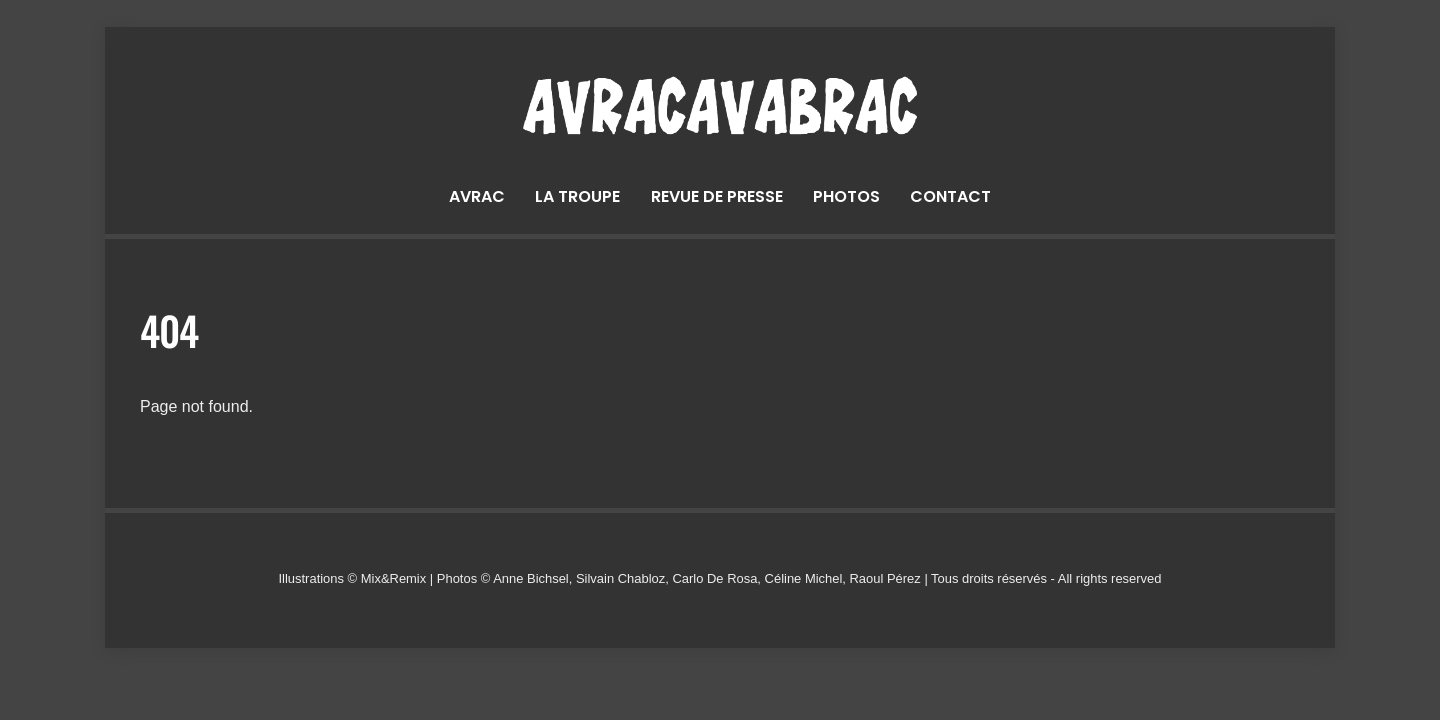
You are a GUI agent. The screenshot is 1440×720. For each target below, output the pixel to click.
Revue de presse (717, 196)
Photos (846, 196)
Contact (950, 196)
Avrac (477, 196)
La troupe (577, 196)
